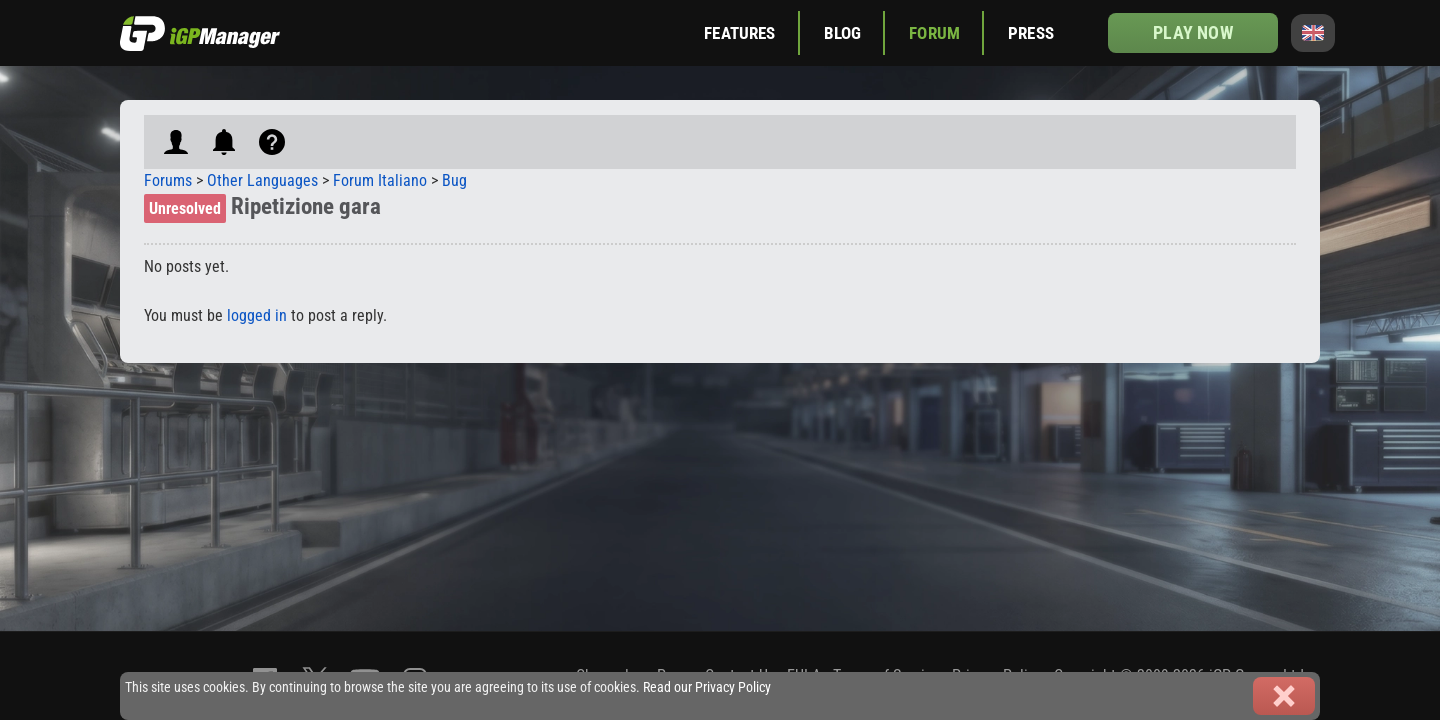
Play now (1192, 32)
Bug (454, 180)
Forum (934, 33)
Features (739, 33)
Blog (843, 33)
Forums (168, 180)
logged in (257, 315)
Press (1031, 33)
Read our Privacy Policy (707, 687)
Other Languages (262, 180)
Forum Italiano (380, 180)
